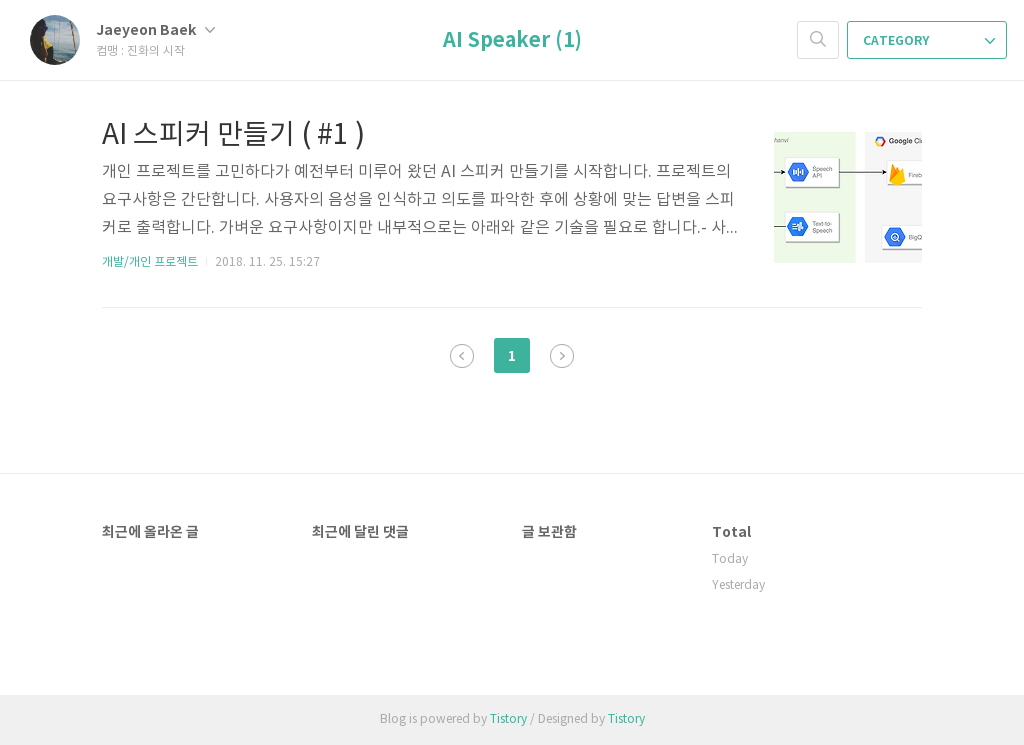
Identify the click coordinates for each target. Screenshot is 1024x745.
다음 (562, 356)
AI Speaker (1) (512, 41)
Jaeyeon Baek (155, 30)
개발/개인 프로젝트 (150, 262)
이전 (462, 356)
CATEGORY (929, 41)
